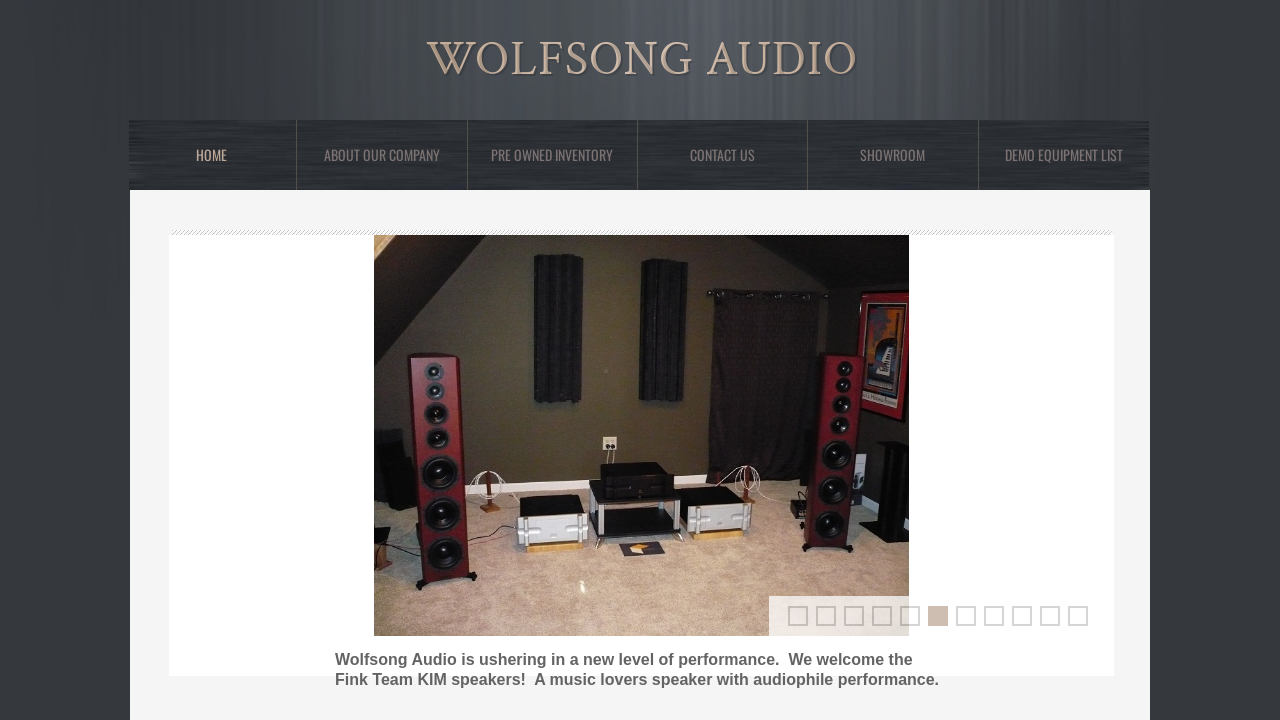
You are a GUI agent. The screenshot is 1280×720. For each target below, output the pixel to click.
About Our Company (382, 154)
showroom (892, 154)
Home (211, 154)
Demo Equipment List (1064, 154)
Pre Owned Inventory (552, 154)
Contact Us (722, 154)
